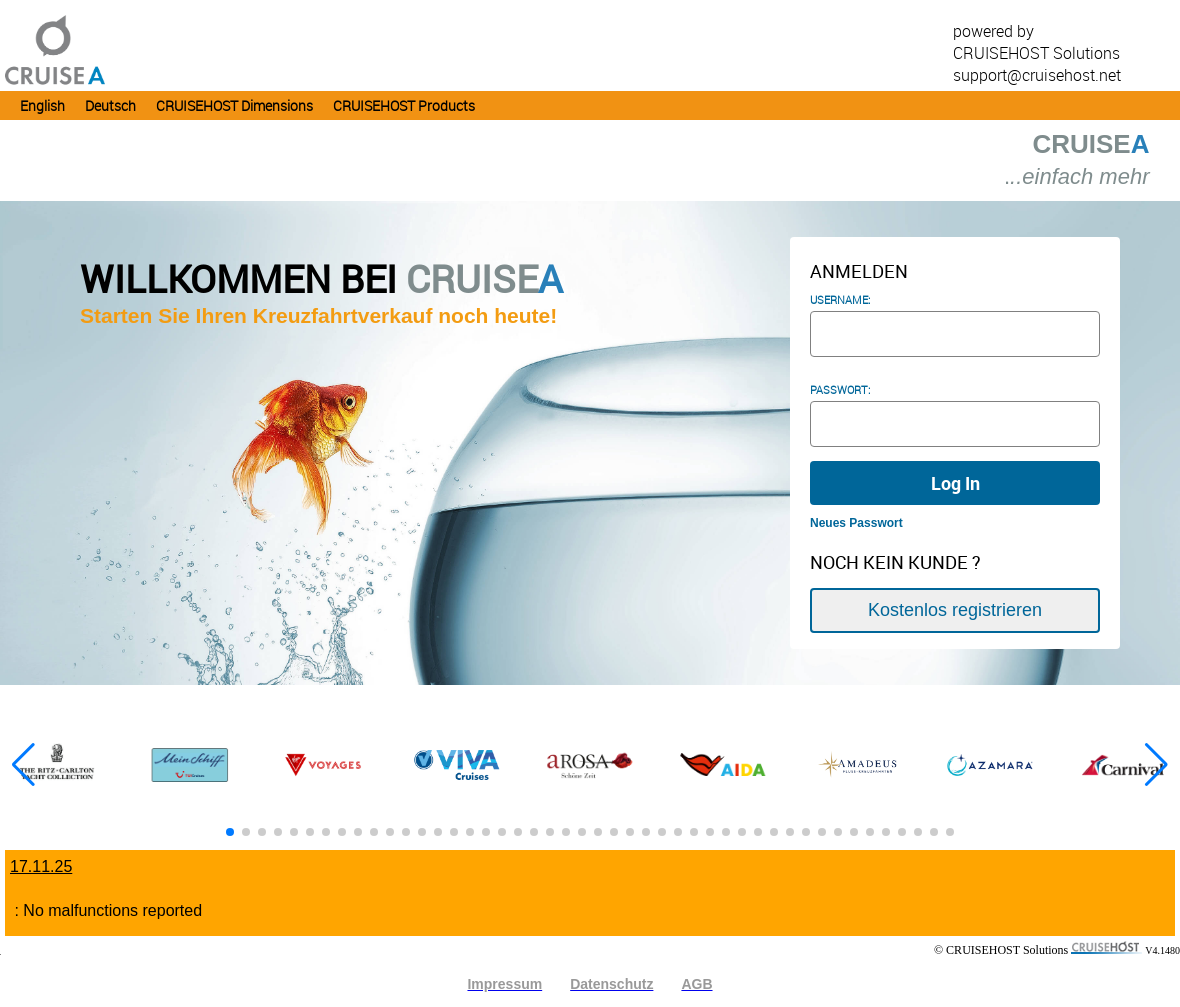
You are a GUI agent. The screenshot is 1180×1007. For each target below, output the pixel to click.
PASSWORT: (840, 390)
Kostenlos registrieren (955, 601)
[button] (1156, 763)
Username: (840, 300)
